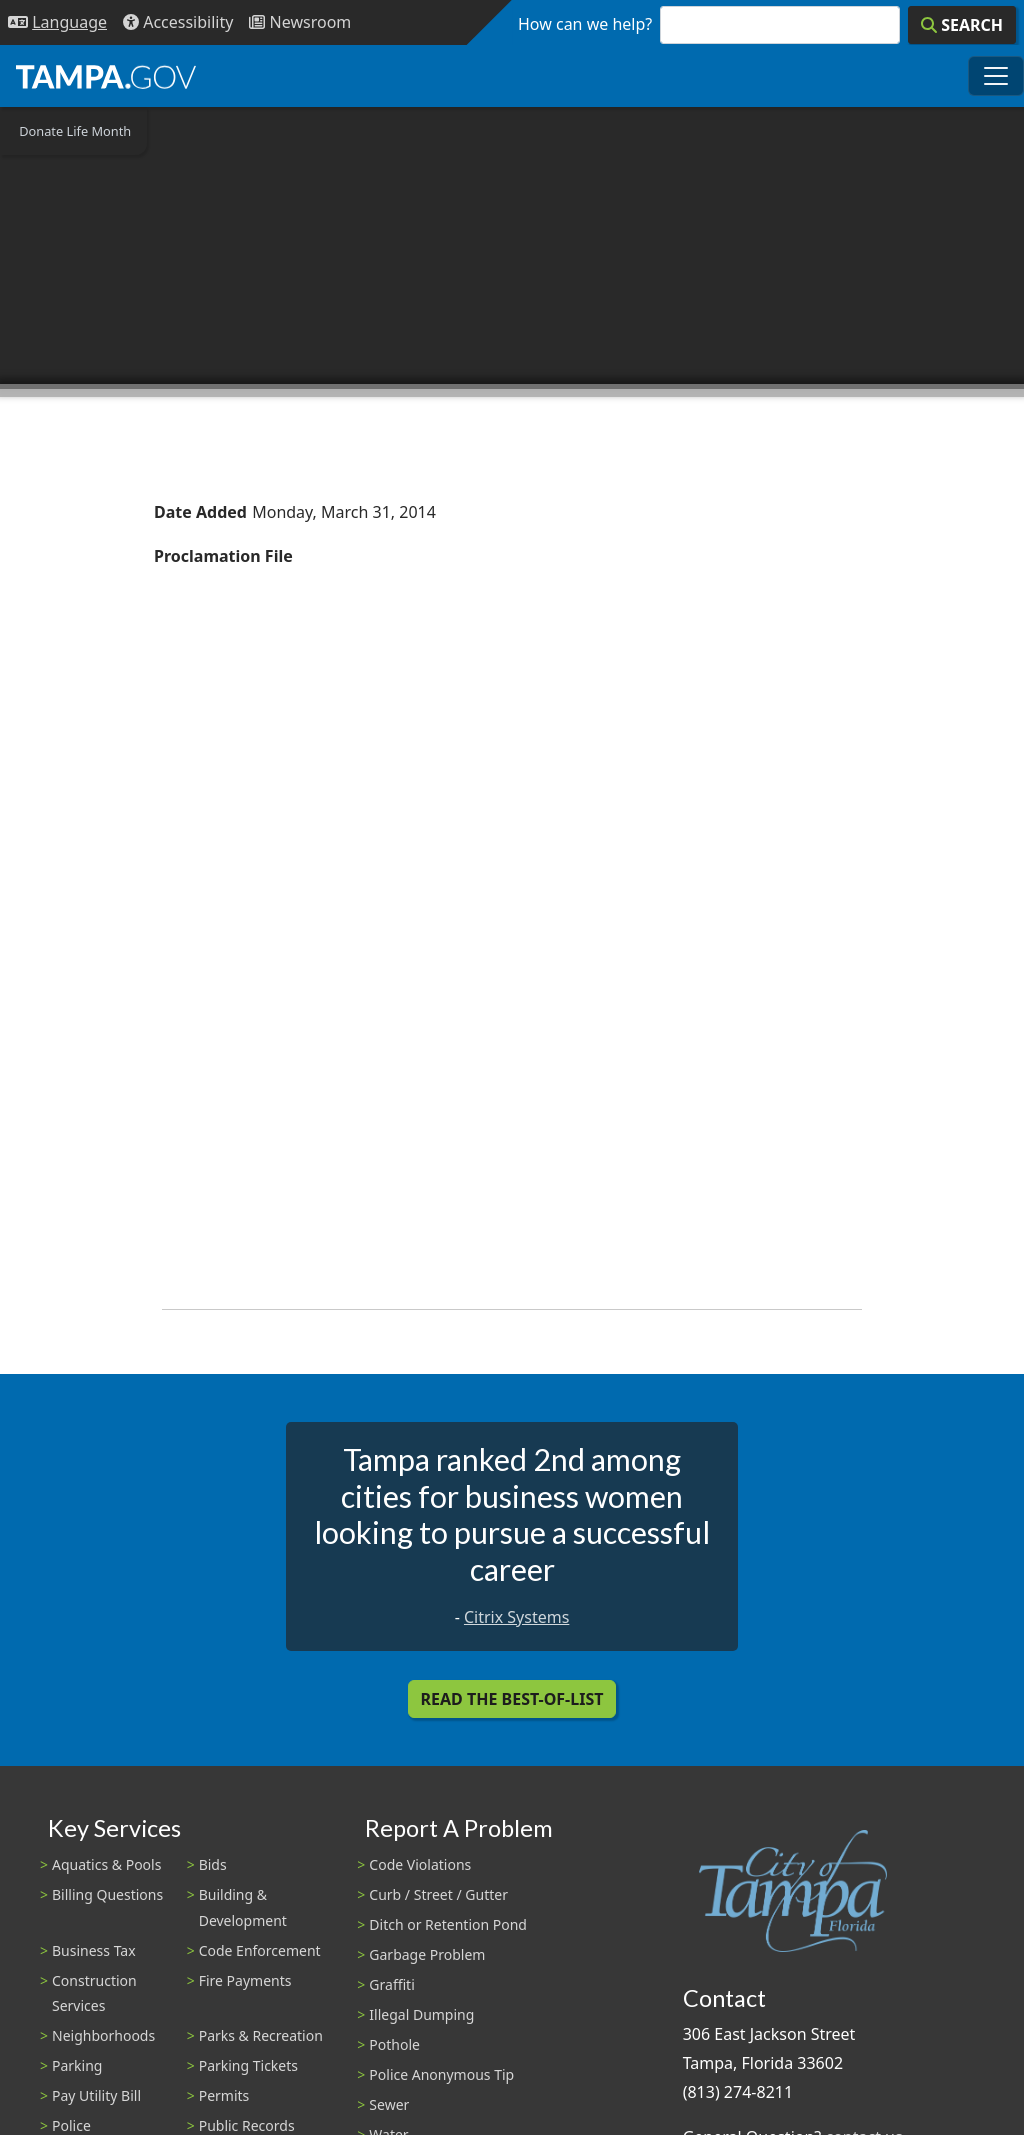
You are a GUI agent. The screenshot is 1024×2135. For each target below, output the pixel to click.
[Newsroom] (300, 22)
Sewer (389, 2104)
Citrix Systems (516, 1617)
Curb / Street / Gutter (438, 1894)
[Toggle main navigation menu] (996, 76)
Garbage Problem (427, 1954)
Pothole (394, 2044)
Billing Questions (107, 1894)
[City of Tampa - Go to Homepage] (106, 76)
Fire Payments (245, 1980)
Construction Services (94, 1993)
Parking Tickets (248, 2065)
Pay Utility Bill (96, 2095)
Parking (77, 2065)
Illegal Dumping (421, 2014)
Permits (224, 2095)
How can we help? (585, 24)
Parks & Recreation (261, 2035)
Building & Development (243, 1907)
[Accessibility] (178, 22)
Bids (213, 1864)
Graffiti (391, 1984)
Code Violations (420, 1864)
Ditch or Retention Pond (448, 1924)
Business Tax (94, 1950)
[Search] (962, 25)
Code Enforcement (260, 1950)
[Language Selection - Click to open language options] (57, 22)
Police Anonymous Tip (441, 2074)
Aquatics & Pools (106, 1864)
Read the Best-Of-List (512, 1699)
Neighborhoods (103, 2035)
